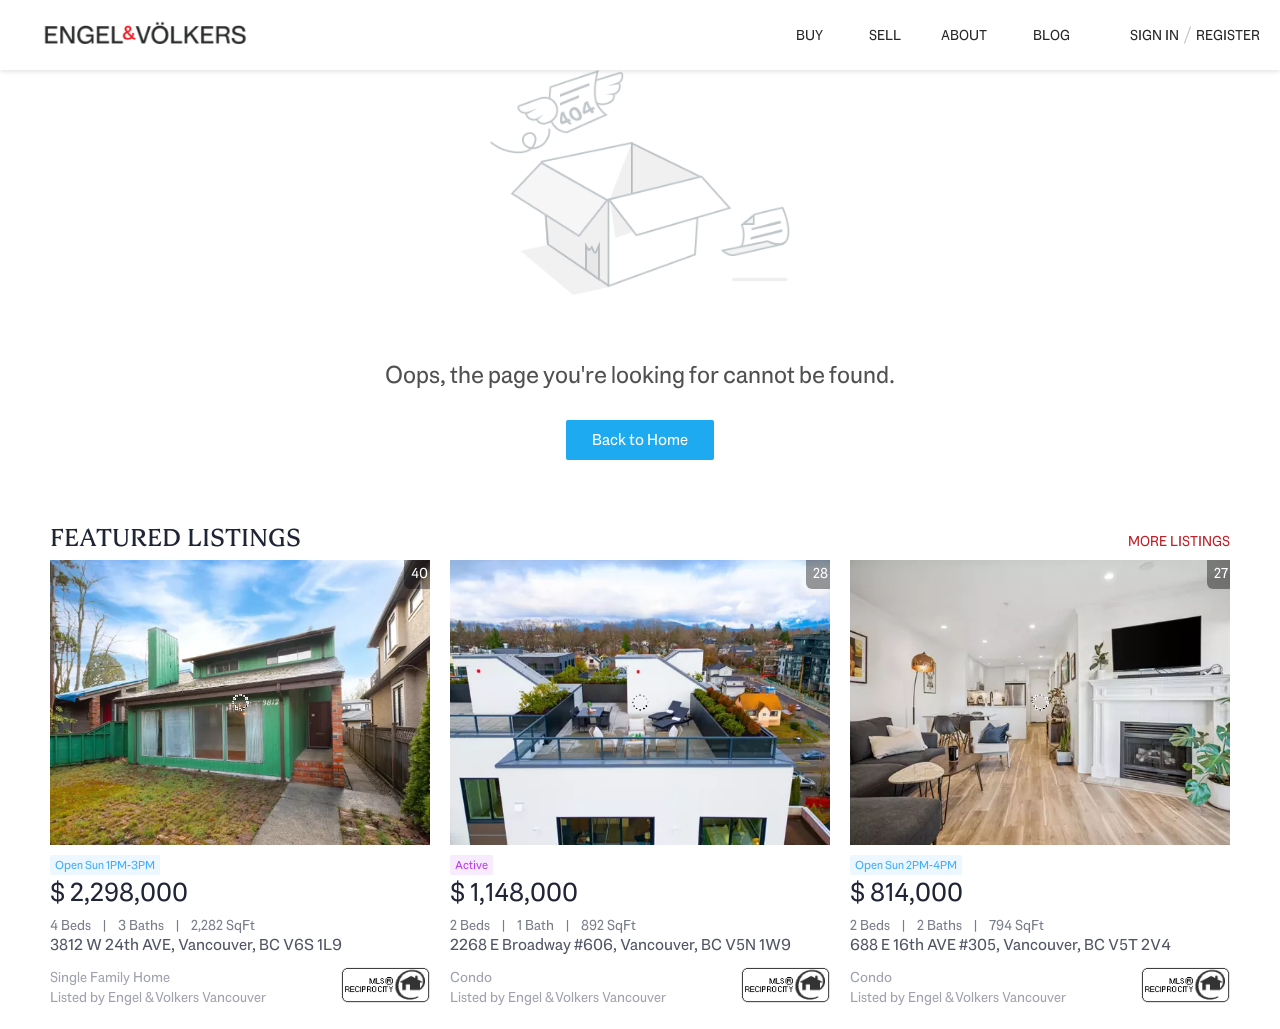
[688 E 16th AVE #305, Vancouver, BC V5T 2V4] (1040, 702)
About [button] (964, 35)
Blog (1051, 35)
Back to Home (640, 439)
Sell (885, 35)
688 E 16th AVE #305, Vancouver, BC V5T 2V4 (1010, 944)
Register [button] (1228, 35)
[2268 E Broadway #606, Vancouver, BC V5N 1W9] (640, 702)
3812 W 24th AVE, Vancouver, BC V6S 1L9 (196, 944)
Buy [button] (809, 35)
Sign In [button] (1154, 35)
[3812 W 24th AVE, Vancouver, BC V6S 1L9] (240, 702)
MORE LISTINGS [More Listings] (1179, 541)
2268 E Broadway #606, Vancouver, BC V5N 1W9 (620, 944)
